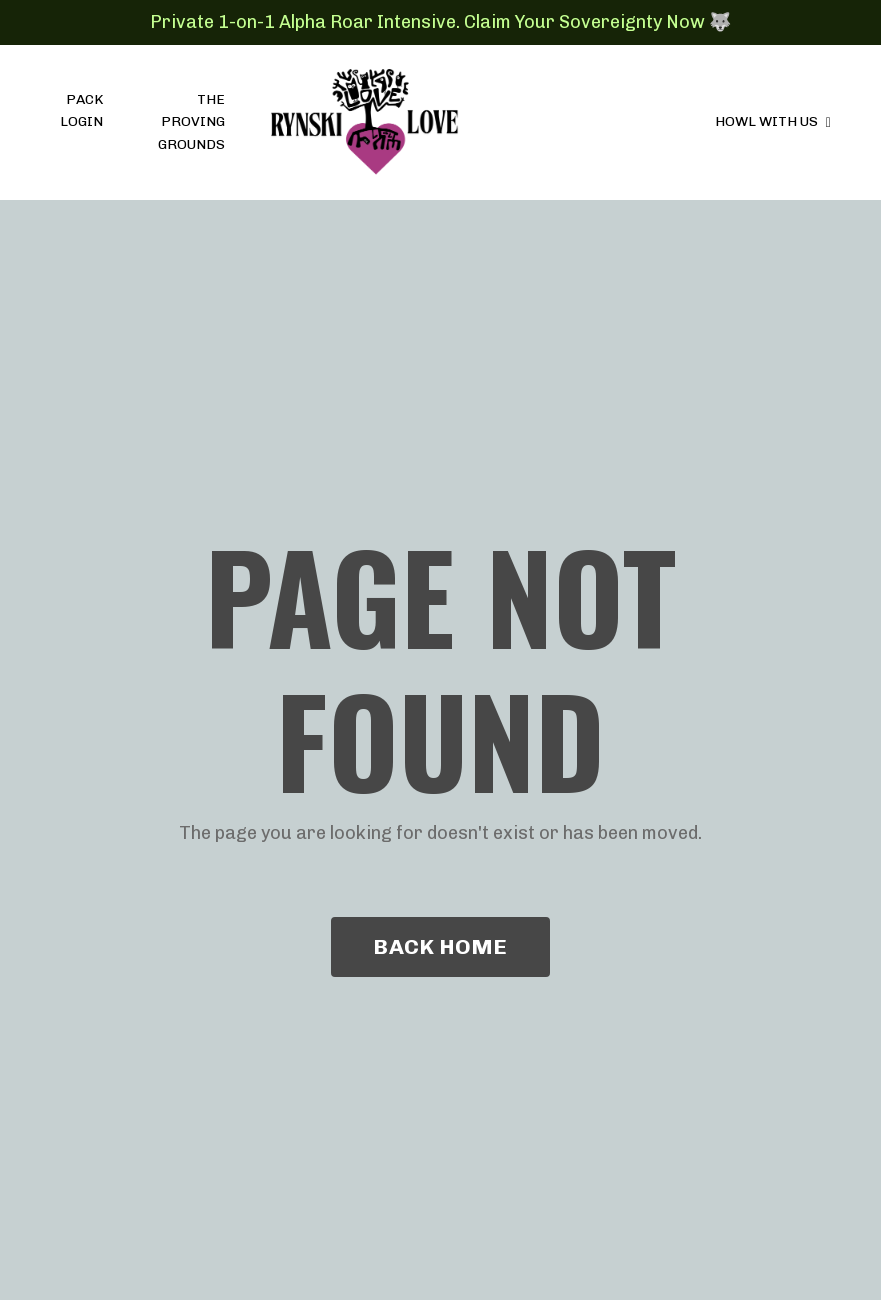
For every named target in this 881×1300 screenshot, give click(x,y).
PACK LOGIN (81, 110)
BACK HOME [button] (440, 946)
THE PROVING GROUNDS (191, 122)
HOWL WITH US (773, 121)
